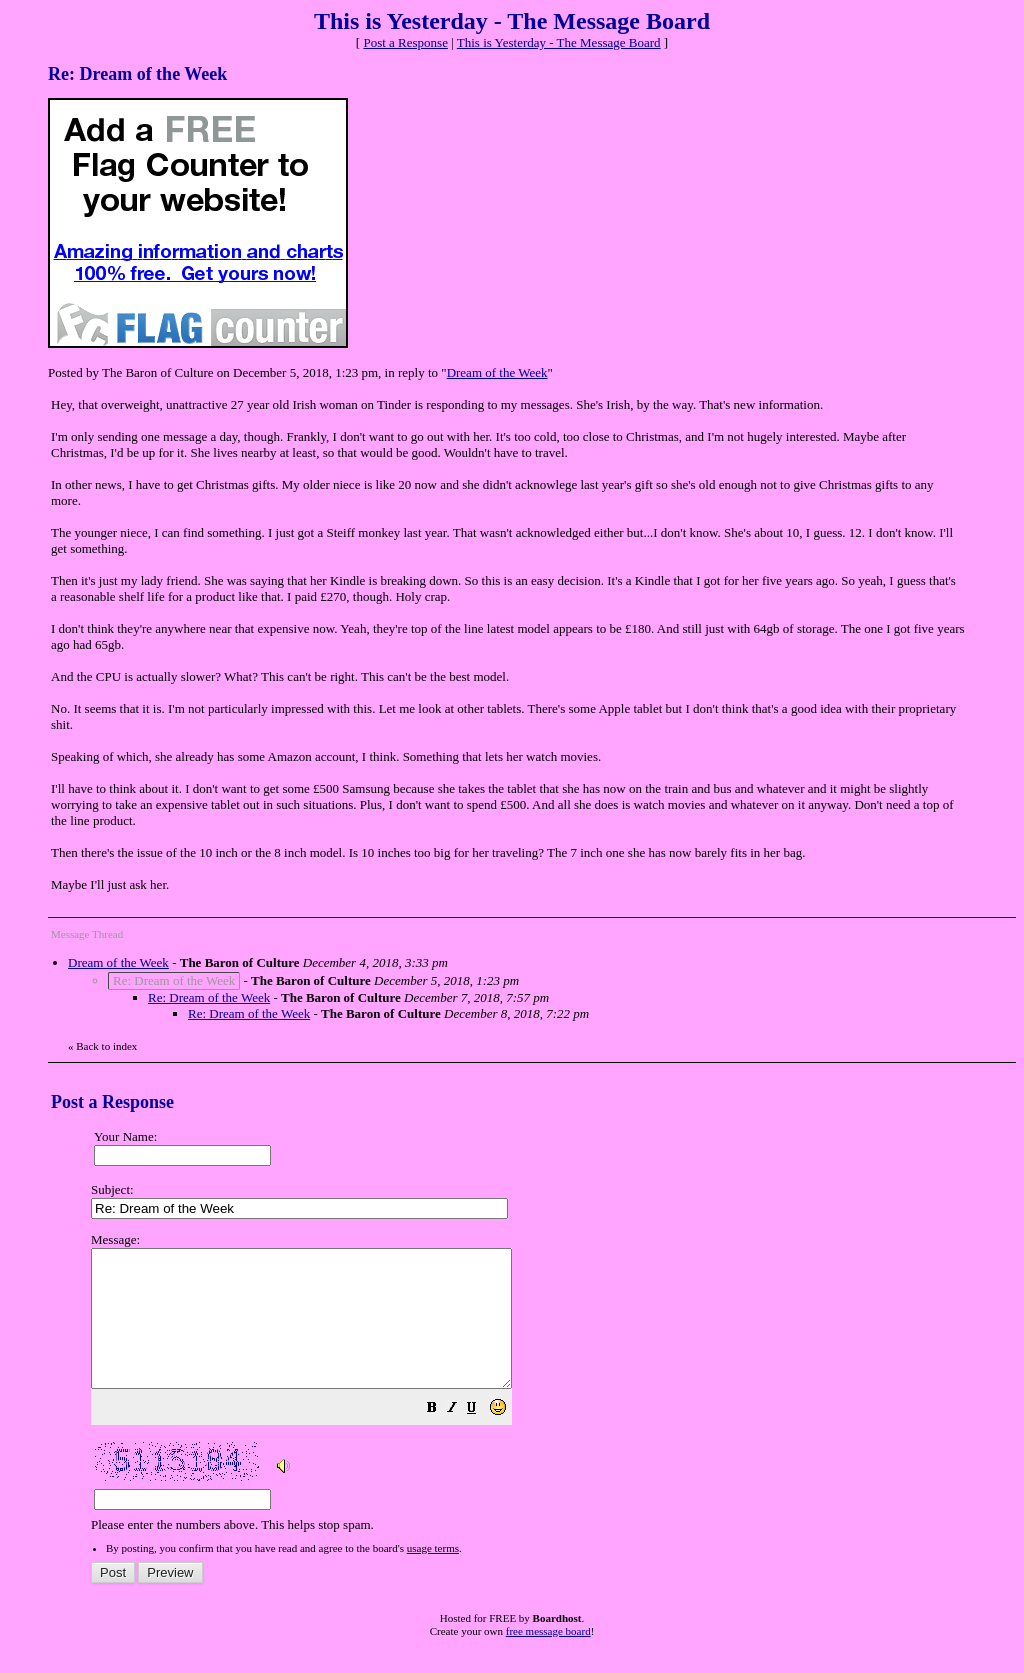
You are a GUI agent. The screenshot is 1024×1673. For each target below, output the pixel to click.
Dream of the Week (497, 372)
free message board (548, 1658)
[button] (482, 1437)
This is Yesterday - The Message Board (559, 42)
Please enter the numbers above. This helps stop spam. (547, 1396)
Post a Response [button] (405, 42)
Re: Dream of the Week (209, 997)
